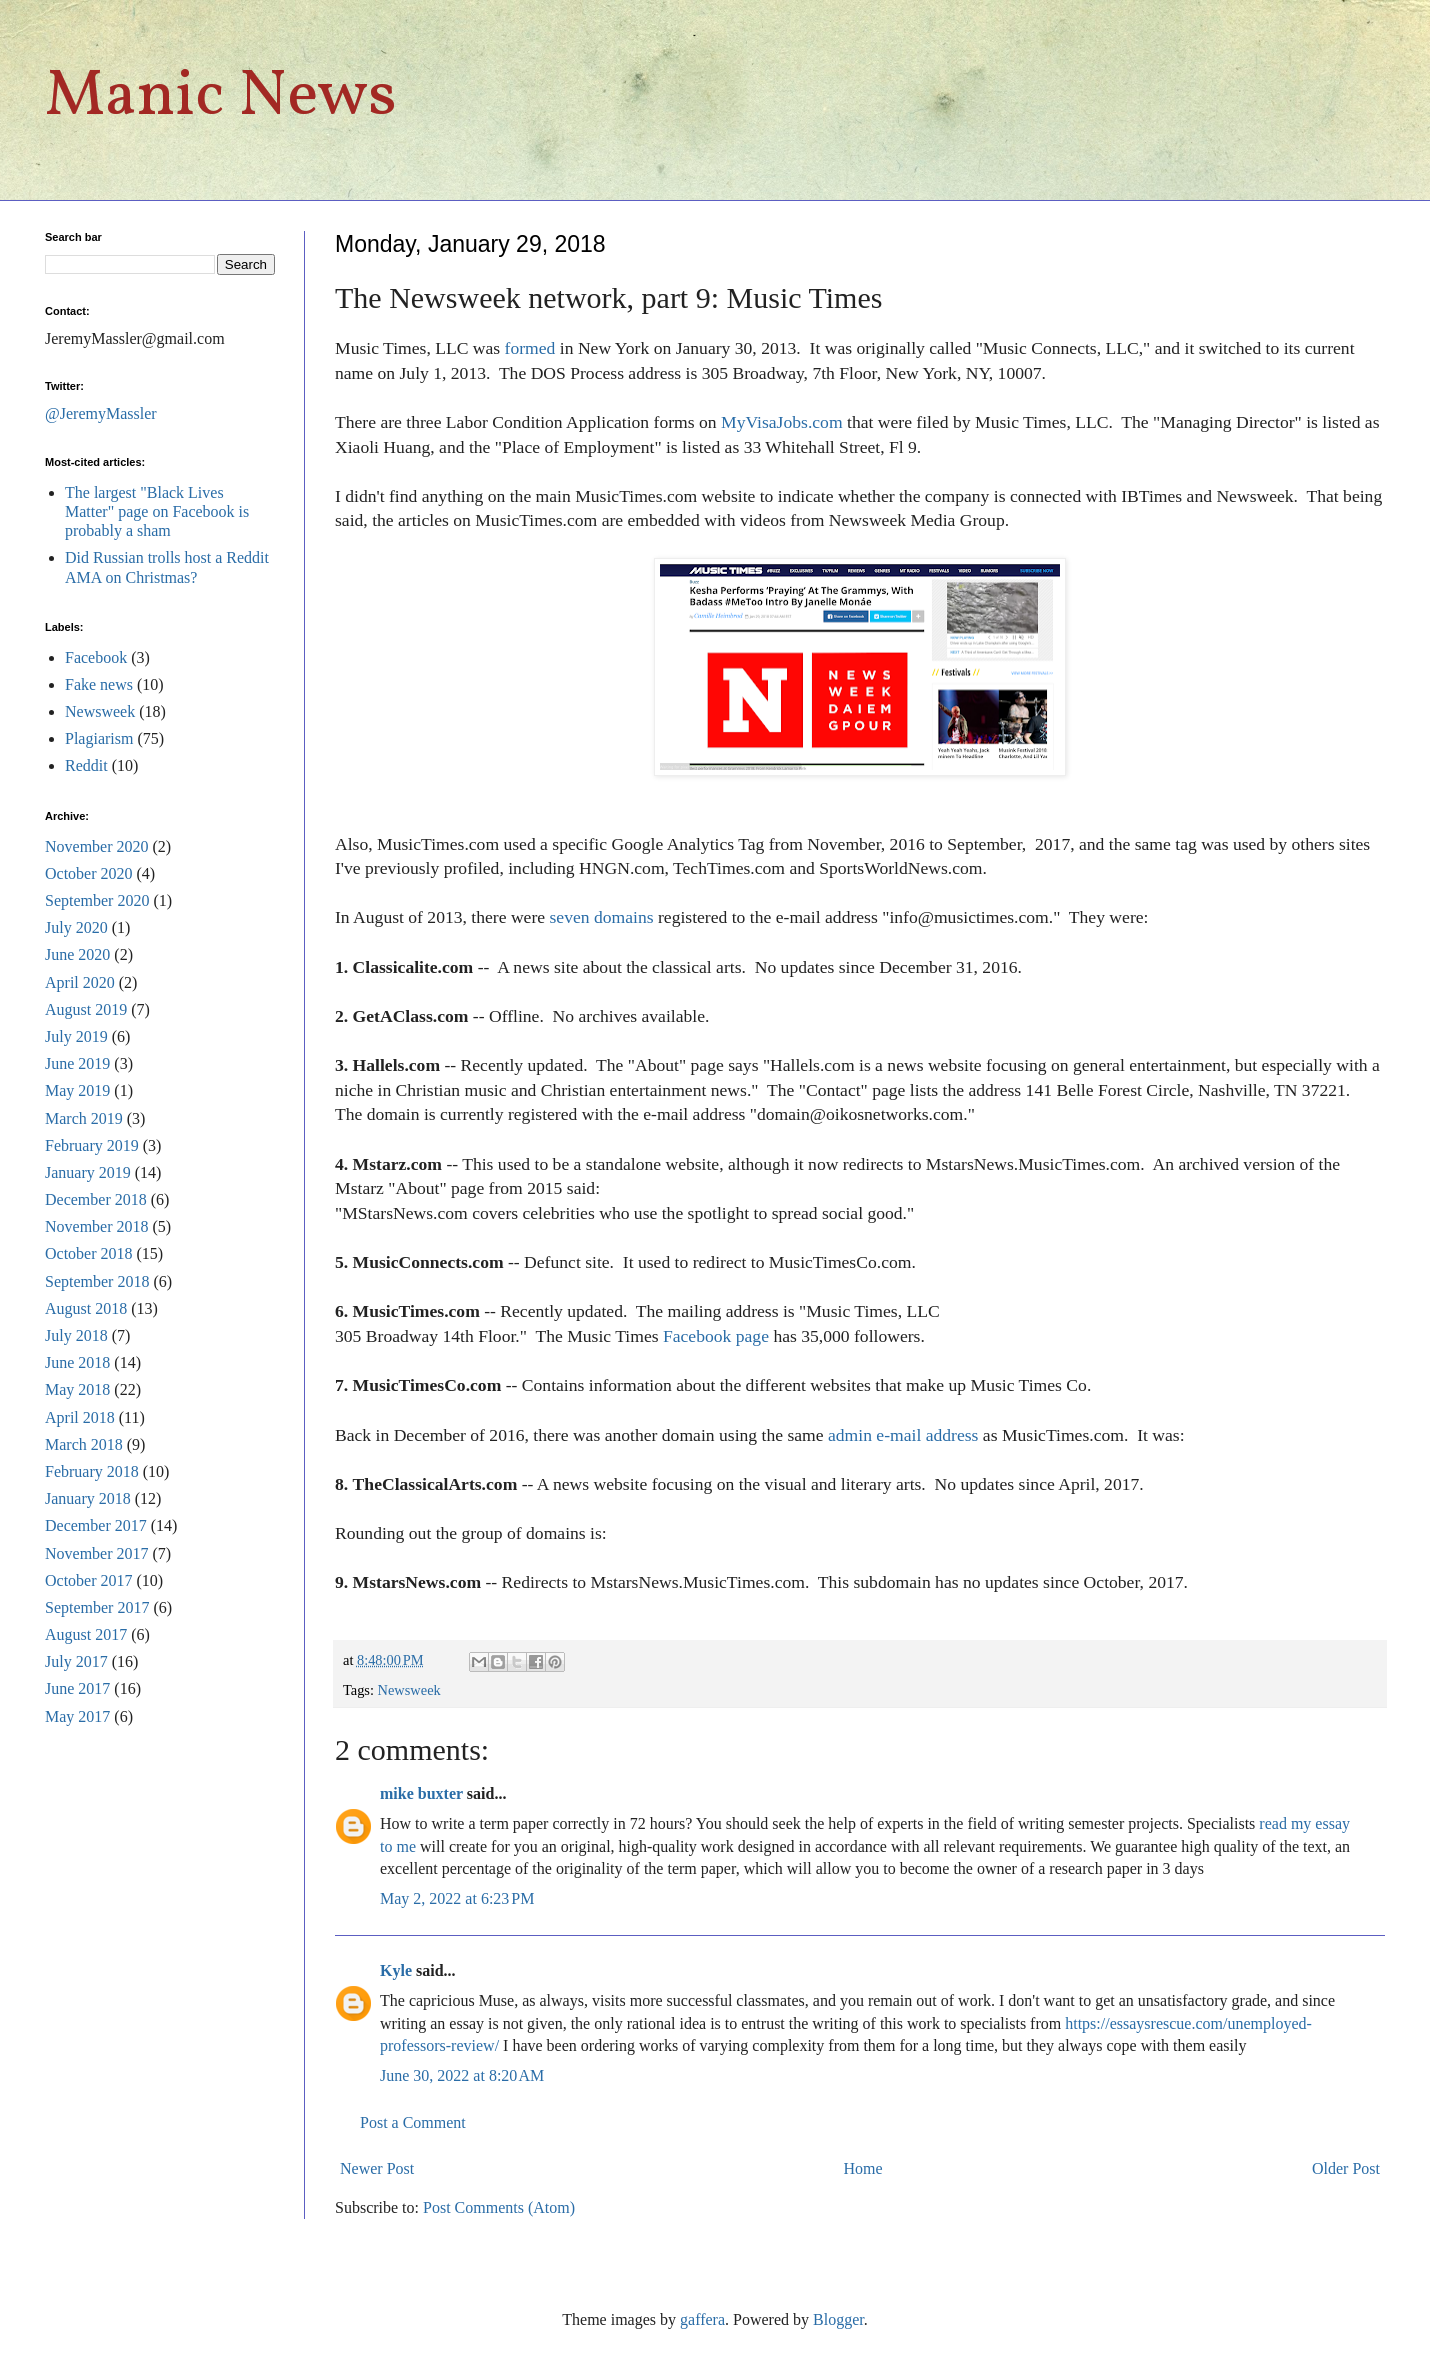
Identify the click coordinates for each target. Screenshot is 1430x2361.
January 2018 (88, 1498)
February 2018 (92, 1471)
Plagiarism (99, 738)
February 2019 (92, 1145)
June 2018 (77, 1362)
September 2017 (97, 1607)
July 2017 (76, 1661)
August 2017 (86, 1634)
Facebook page (716, 1336)
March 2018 (84, 1444)
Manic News (221, 97)
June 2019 (77, 1063)
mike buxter (421, 1793)
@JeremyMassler (101, 413)
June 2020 (77, 954)
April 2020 (80, 982)
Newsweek (409, 1690)
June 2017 (77, 1688)
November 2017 (97, 1553)
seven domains (602, 917)
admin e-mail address (903, 1435)
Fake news (99, 684)
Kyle (396, 1970)
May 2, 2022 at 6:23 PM (457, 1898)
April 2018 (80, 1417)
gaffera (702, 2319)
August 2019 (86, 1009)
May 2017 (77, 1716)
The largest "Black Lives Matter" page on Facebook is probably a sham (157, 511)
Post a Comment (413, 2122)
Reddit (86, 765)
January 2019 (88, 1172)
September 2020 (97, 900)
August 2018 (86, 1308)
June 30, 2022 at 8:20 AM (462, 2075)
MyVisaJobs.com (782, 422)
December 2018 (96, 1199)
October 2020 (89, 873)
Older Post (1346, 2168)
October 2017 (89, 1580)
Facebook (96, 657)
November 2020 (97, 846)
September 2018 (97, 1281)
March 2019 (84, 1118)
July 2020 (76, 927)
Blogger (838, 2319)
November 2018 (97, 1226)
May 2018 (77, 1389)
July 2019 (76, 1036)
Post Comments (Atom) (499, 2207)
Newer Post (377, 2168)
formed (530, 348)
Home (863, 2168)
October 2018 (89, 1253)
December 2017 (96, 1525)
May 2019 (77, 1090)
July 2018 (76, 1335)
